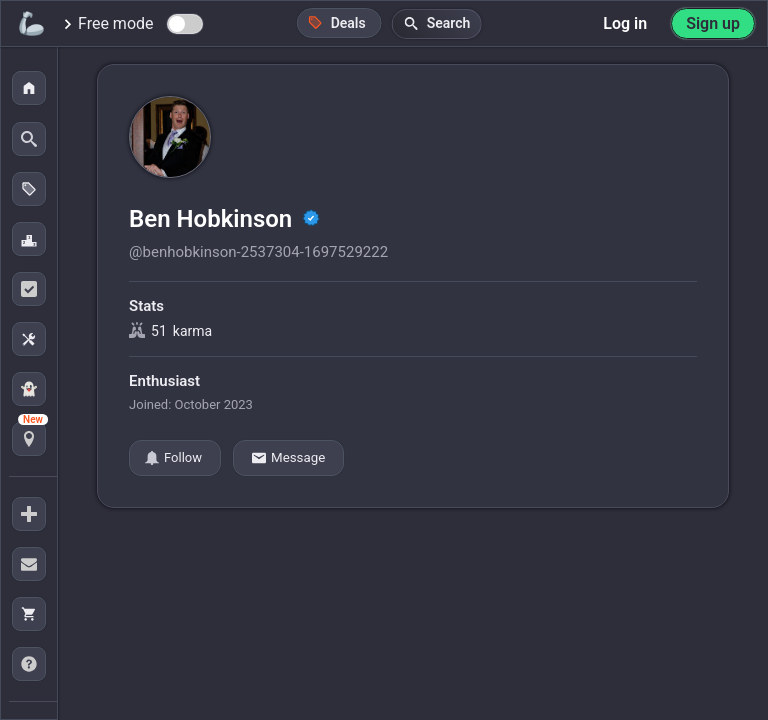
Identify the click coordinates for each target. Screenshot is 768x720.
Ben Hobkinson (213, 219)
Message (288, 458)
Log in (625, 23)
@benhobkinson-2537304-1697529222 (258, 252)
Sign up (713, 23)
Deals (337, 22)
